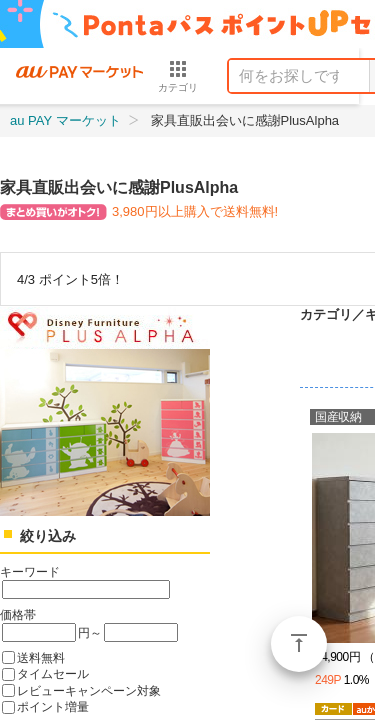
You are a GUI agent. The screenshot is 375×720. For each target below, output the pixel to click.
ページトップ (299, 644)
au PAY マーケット (65, 120)
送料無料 (41, 657)
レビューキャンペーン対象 (89, 690)
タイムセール (53, 673)
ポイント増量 (53, 706)
